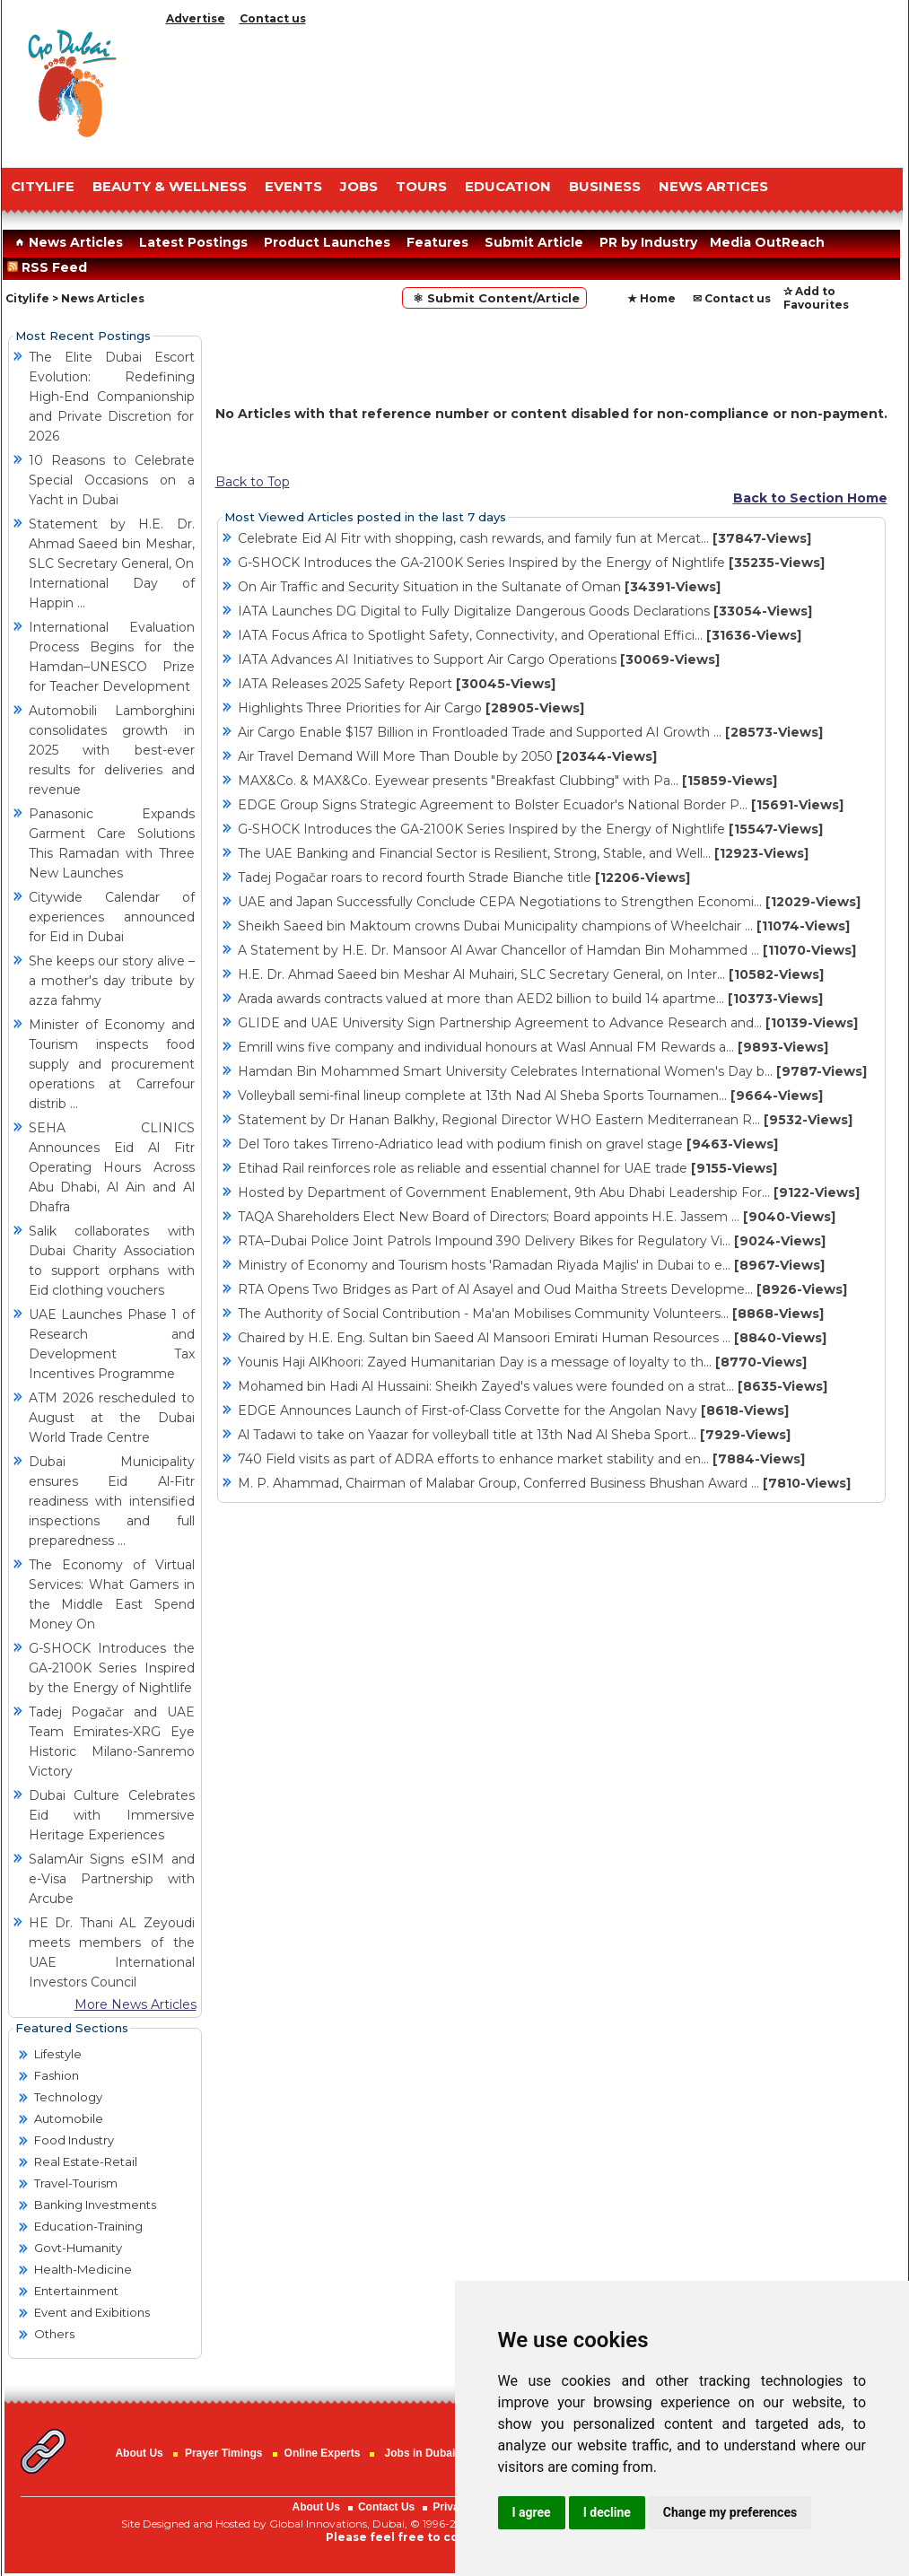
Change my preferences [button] (730, 2512)
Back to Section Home (810, 498)
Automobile (68, 2118)
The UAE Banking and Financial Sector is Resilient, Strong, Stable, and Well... (523, 853)
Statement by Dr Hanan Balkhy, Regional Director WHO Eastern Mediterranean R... (545, 1120)
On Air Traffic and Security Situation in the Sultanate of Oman (479, 587)
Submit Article (534, 242)
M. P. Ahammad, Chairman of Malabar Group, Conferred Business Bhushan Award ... (544, 1483)
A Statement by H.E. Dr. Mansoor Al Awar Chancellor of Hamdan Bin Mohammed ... (547, 950)
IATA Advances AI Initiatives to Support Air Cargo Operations (479, 659)
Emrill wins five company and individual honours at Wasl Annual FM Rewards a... (533, 1047)
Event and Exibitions (92, 2312)
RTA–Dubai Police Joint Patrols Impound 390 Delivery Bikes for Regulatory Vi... (532, 1241)
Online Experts (322, 2453)
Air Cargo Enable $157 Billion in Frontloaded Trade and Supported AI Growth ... (530, 732)
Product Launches (327, 242)
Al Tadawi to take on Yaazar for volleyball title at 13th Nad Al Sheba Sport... (514, 1435)
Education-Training (88, 2226)
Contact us (273, 18)
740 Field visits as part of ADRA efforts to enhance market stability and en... (521, 1459)
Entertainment (76, 2290)
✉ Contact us (732, 298)
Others (54, 2334)
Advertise (195, 18)
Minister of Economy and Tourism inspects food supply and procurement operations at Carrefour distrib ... (112, 1064)
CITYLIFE (42, 186)
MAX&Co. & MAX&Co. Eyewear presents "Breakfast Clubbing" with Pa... (507, 781)
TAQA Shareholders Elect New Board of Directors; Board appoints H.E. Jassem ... (536, 1217)
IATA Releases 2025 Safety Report (396, 684)
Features (437, 242)
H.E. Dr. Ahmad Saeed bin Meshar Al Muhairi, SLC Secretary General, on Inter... (531, 974)
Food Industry (74, 2140)
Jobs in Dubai (420, 2453)
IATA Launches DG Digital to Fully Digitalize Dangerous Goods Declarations (525, 611)
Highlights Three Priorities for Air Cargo (411, 708)
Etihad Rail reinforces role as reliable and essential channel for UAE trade (507, 1168)
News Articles (67, 242)
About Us (138, 2453)
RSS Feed (50, 267)
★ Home (651, 298)
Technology (68, 2097)
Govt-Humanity (78, 2247)
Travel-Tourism (76, 2183)
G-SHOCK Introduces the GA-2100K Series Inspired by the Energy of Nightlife (112, 1668)
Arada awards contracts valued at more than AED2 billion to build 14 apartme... (530, 999)
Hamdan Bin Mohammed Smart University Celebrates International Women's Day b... (552, 1071)
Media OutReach (767, 242)
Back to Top (252, 482)
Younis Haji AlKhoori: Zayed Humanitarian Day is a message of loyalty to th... (522, 1362)
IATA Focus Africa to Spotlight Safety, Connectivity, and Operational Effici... (519, 635)
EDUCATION (508, 186)
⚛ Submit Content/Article (494, 298)
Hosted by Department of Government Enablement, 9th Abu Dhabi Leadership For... (549, 1192)
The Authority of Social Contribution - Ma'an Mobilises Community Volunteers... (531, 1313)
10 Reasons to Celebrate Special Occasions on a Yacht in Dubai (112, 480)
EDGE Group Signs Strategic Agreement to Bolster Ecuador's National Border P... (540, 805)
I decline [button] (607, 2512)
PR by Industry (648, 242)
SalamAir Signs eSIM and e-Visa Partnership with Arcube (112, 1879)
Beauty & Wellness (169, 186)
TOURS (421, 186)
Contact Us (386, 2507)
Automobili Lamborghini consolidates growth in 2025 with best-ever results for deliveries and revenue (112, 750)
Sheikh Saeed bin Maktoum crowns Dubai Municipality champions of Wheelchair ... (544, 926)
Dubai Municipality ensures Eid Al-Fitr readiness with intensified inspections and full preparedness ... (112, 1501)
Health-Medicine (83, 2269)
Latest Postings (193, 242)
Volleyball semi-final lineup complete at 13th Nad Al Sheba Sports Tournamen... (530, 1095)
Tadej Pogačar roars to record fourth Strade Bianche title (464, 877)
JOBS (359, 186)
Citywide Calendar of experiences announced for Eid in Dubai (112, 917)
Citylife (27, 298)
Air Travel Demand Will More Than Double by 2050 (447, 756)
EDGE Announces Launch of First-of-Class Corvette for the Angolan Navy (513, 1410)
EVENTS (293, 186)
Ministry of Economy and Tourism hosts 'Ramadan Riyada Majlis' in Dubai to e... (531, 1265)
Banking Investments (95, 2204)
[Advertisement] (531, 92)
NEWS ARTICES (713, 186)
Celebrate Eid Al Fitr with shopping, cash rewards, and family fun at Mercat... (524, 538)
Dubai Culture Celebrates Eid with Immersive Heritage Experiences (112, 1815)
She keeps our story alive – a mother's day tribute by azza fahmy (112, 981)
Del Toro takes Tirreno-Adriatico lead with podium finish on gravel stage (508, 1144)
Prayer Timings (223, 2453)
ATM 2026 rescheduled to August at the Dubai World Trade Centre (112, 1417)
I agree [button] (531, 2512)
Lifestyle (58, 2054)
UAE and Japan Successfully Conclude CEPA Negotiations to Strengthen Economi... (549, 902)
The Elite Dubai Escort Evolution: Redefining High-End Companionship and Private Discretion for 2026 (112, 396)
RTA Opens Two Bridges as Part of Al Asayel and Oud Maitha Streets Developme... (542, 1289)
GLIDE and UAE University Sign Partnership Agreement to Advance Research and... (548, 1023)
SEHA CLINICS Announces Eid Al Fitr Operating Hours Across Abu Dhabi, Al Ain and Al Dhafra (112, 1167)
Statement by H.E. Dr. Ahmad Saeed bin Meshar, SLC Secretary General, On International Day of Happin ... (112, 563)
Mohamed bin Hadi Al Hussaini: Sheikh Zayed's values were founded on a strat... (532, 1386)
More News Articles (135, 2004)
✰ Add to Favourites (816, 297)
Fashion (56, 2075)
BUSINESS (605, 186)
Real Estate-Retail (85, 2161)
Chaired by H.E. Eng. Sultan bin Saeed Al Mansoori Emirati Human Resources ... (532, 1338)
